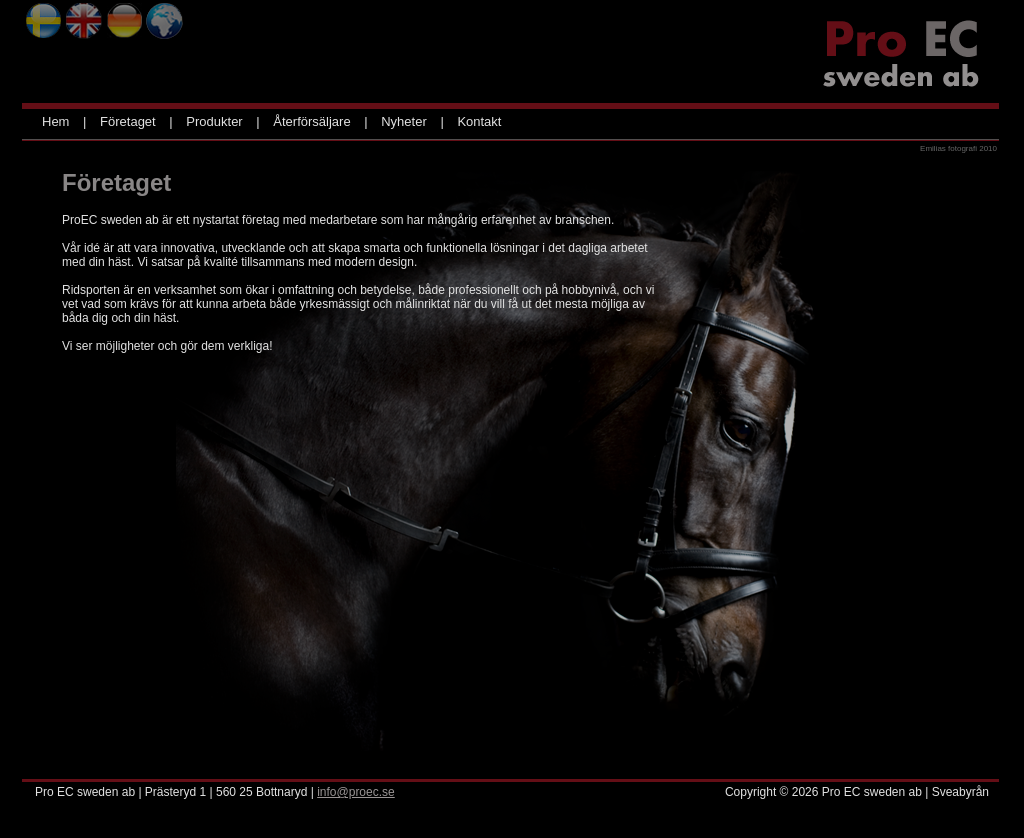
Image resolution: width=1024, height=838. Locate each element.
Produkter (214, 121)
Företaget (128, 121)
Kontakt (479, 121)
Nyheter (404, 121)
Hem (55, 121)
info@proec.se (356, 792)
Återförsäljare (311, 121)
